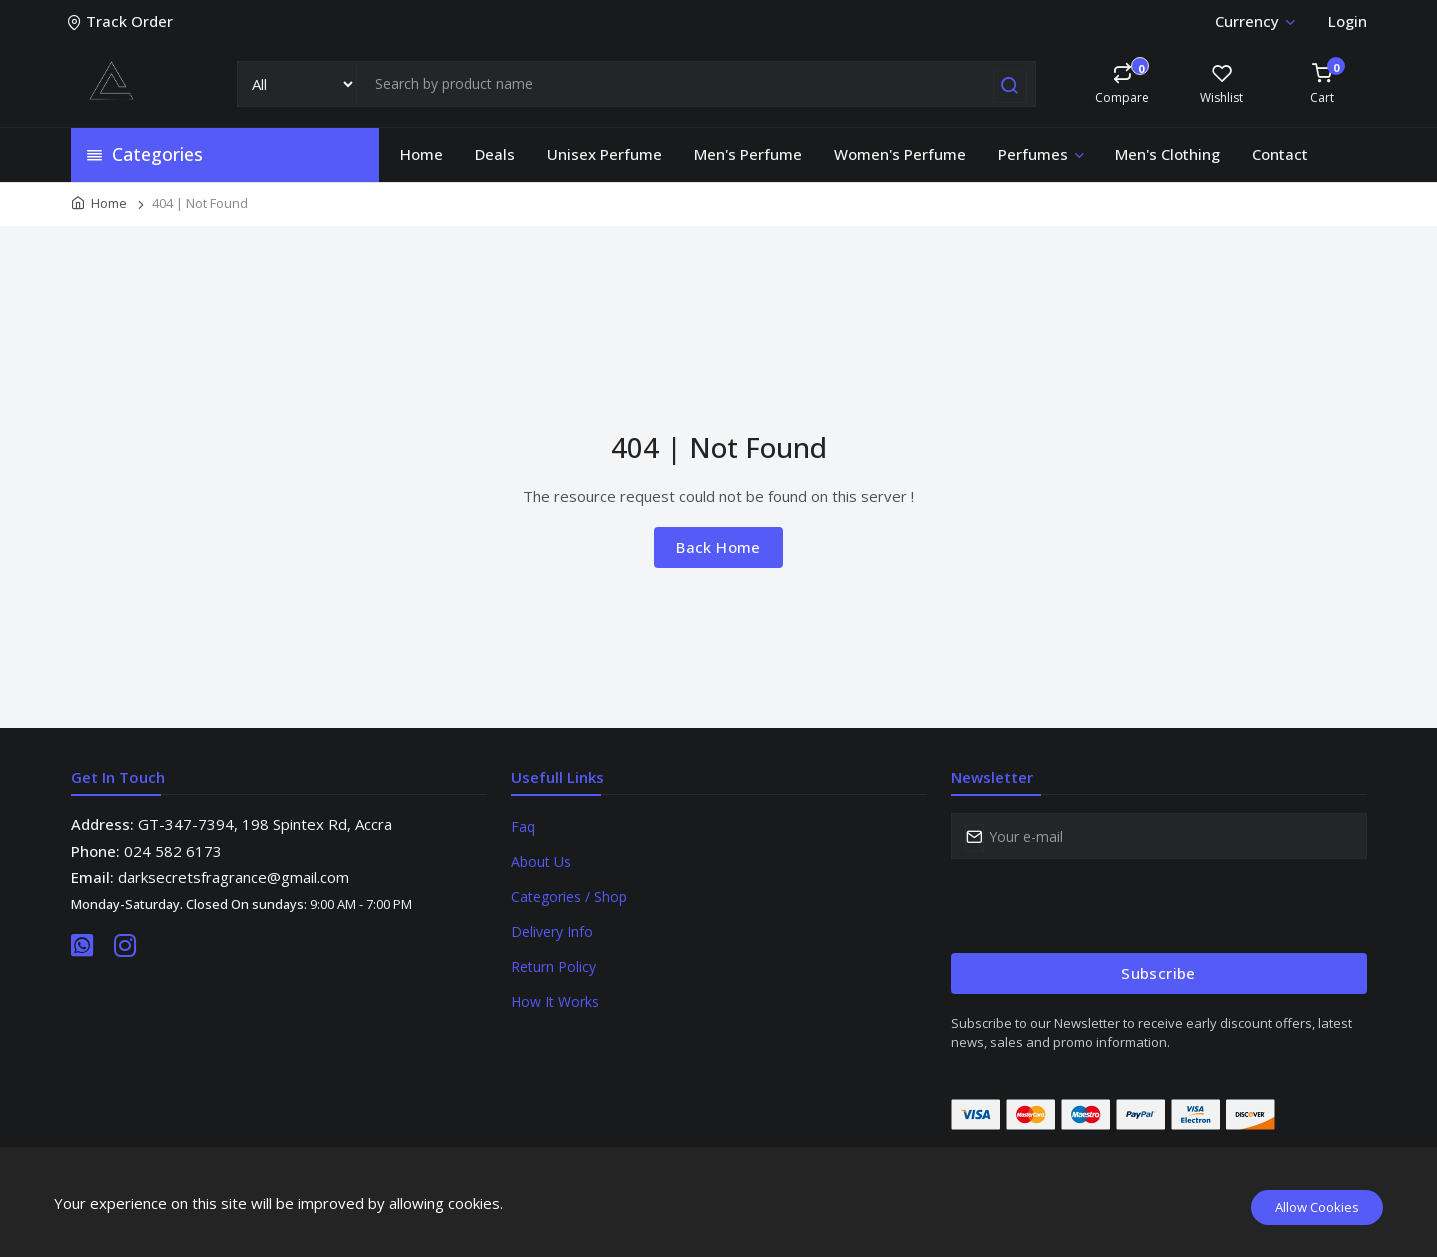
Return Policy (553, 966)
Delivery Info (552, 931)
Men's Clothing (1167, 154)
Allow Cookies (1317, 1207)
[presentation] (1103, 906)
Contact (1280, 154)
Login (1347, 21)
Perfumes (1042, 154)
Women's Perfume (900, 154)
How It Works (555, 1001)
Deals (495, 154)
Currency (1254, 21)
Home (421, 154)
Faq (523, 826)
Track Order (122, 21)
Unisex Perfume (604, 154)
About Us (541, 861)
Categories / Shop (569, 896)
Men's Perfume (748, 154)
